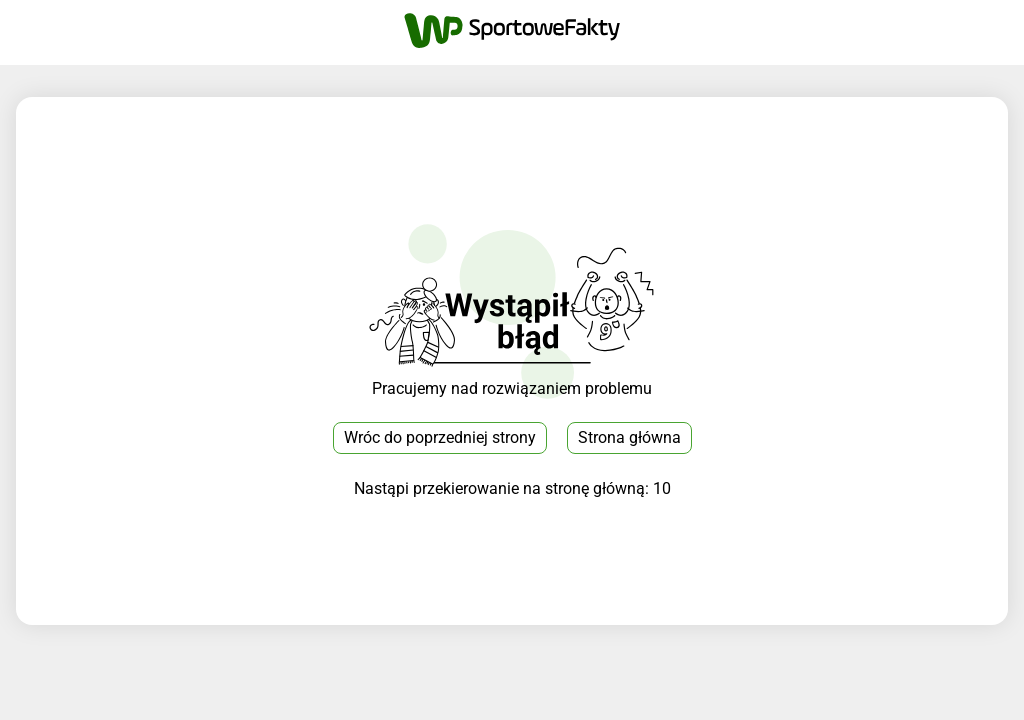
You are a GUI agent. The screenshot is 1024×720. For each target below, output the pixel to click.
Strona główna (629, 437)
